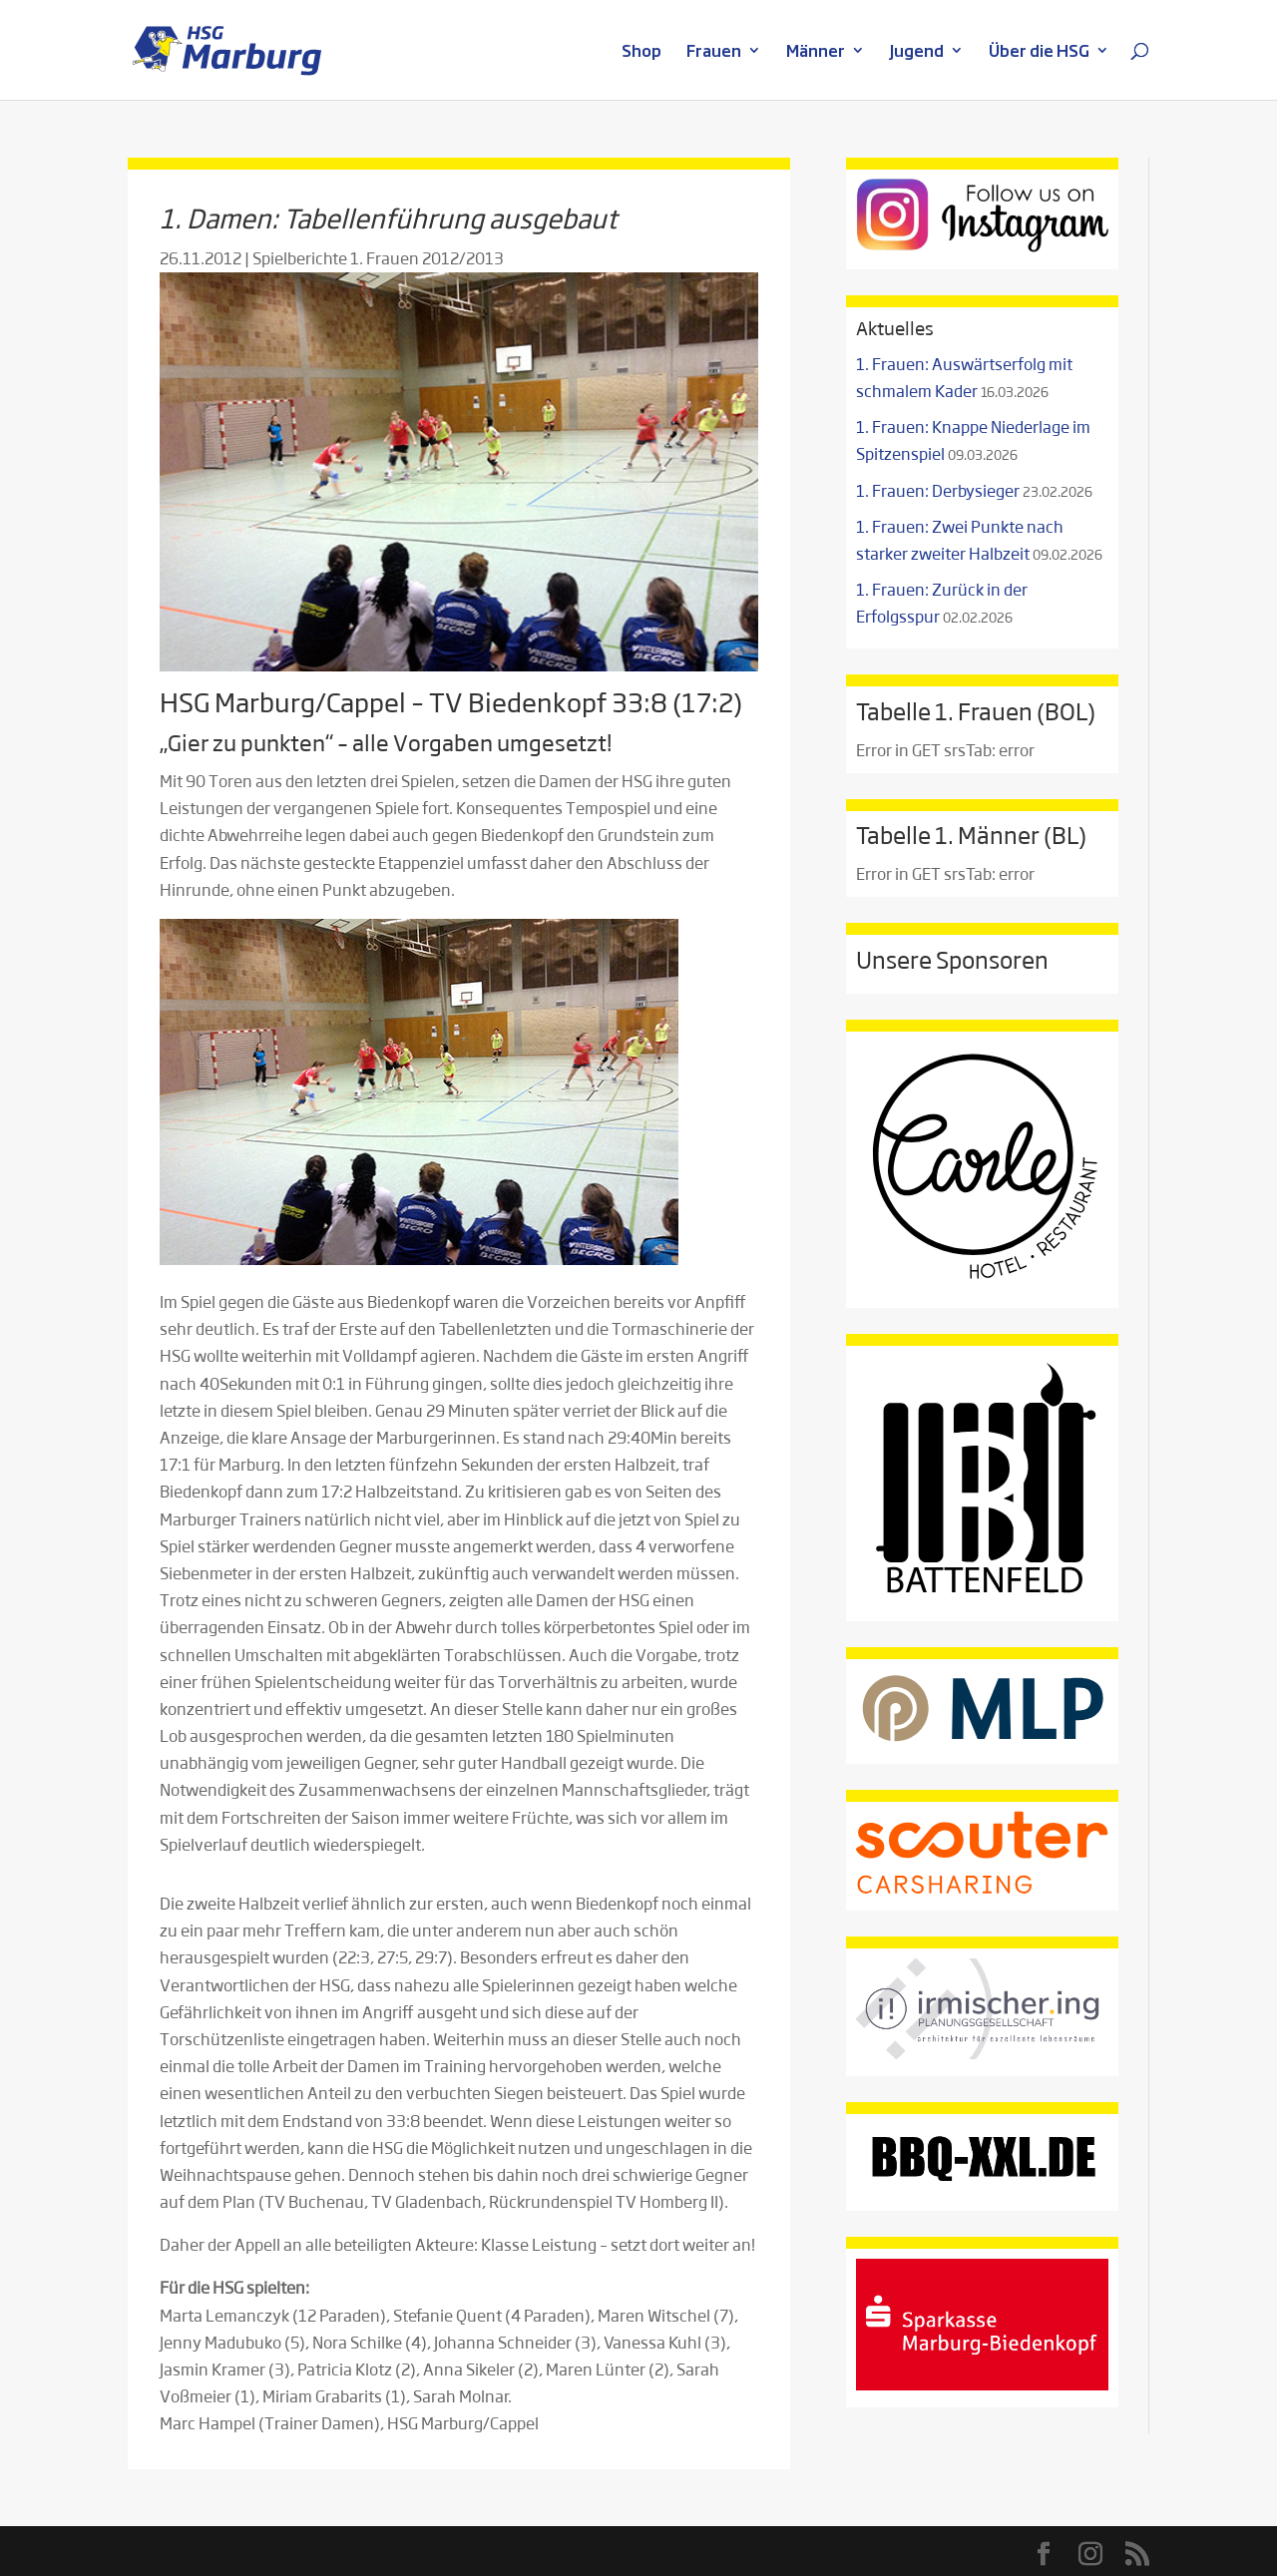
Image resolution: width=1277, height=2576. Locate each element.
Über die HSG (1039, 52)
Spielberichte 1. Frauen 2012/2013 (378, 257)
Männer (815, 52)
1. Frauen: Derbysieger (938, 490)
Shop (641, 52)
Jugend (917, 52)
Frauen (713, 52)
